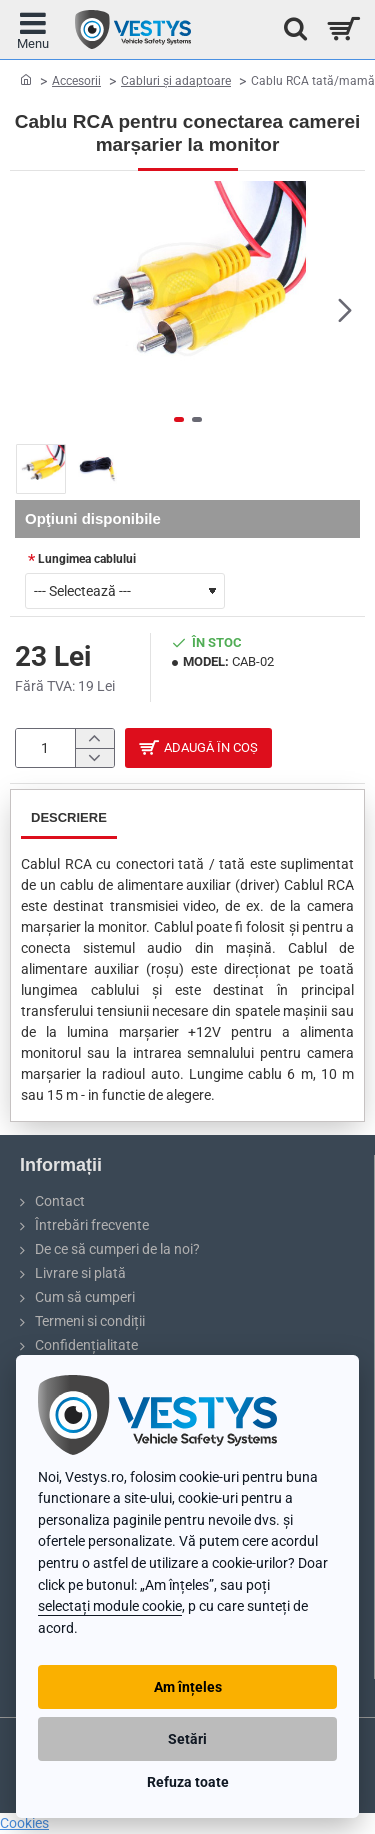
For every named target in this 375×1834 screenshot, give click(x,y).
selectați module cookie (110, 1606)
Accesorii (76, 81)
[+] (94, 739)
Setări (187, 1739)
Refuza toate (188, 1782)
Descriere (69, 820)
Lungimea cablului (87, 559)
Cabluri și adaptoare (176, 81)
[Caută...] (290, 29)
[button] (345, 309)
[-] (94, 759)
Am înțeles (188, 1687)
